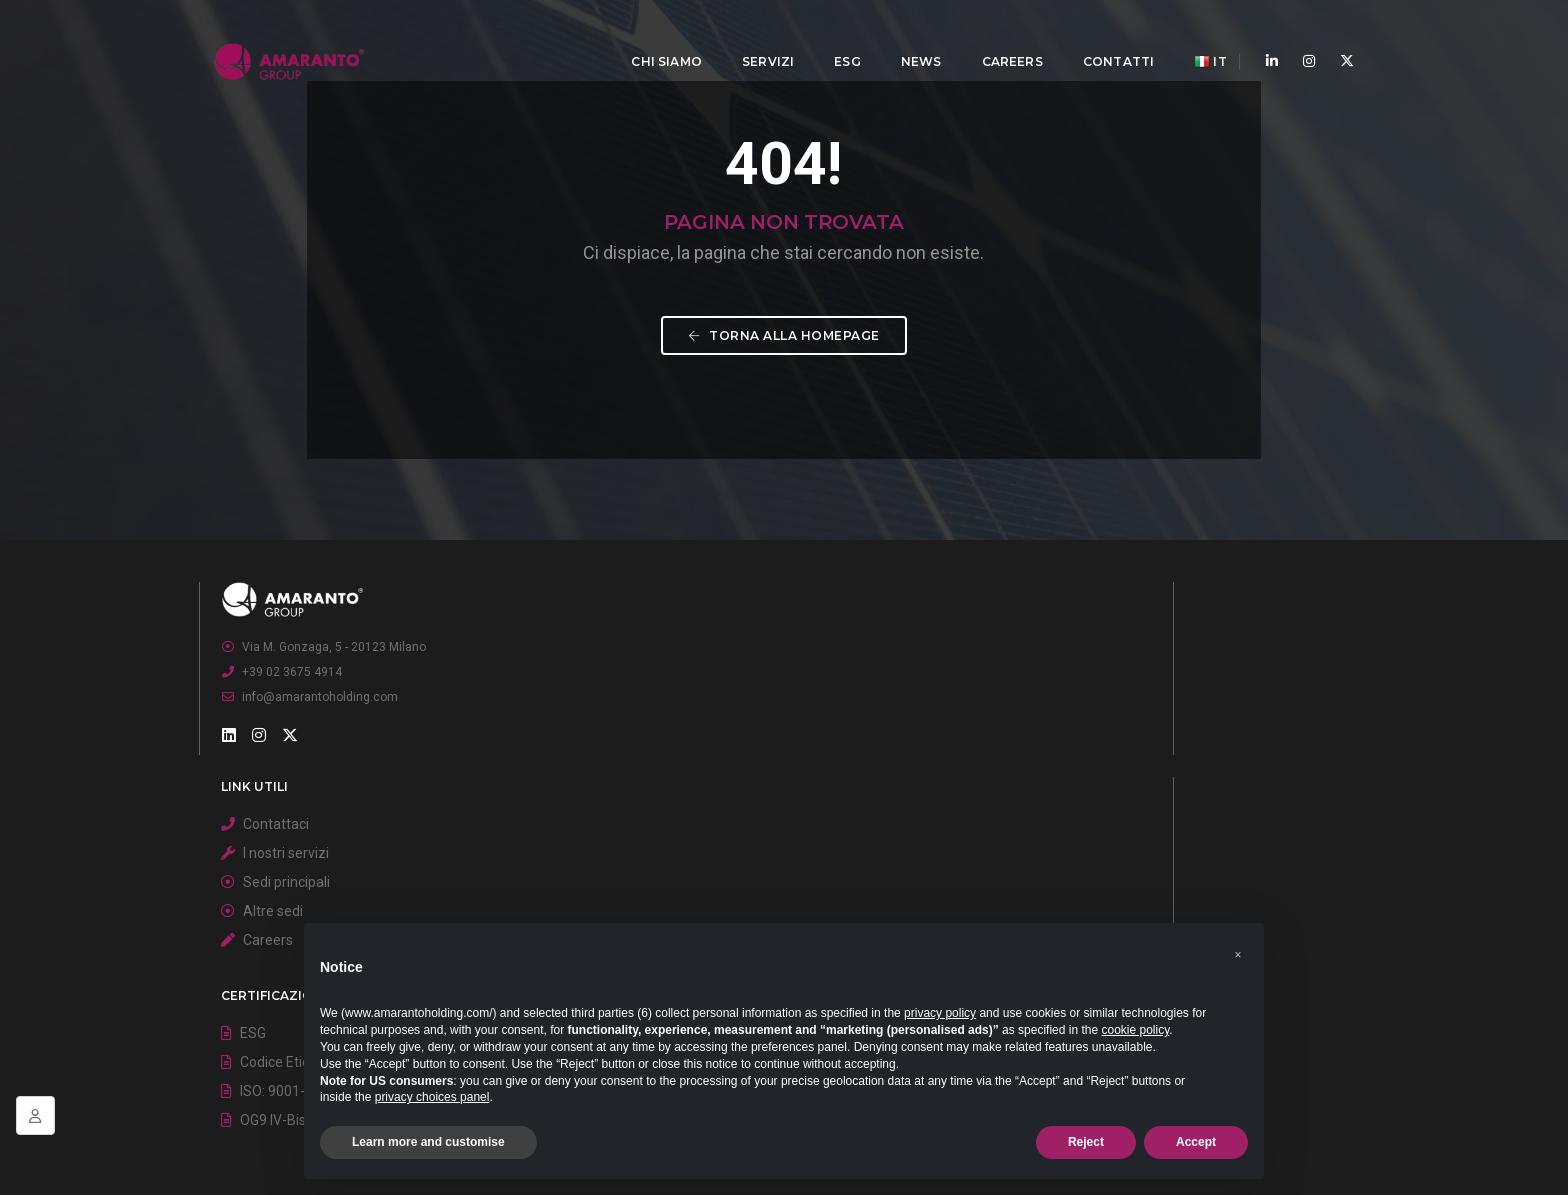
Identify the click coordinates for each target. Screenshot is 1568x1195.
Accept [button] (1196, 1142)
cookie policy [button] (1135, 1030)
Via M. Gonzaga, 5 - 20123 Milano (357, 863)
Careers (997, 35)
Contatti (1103, 35)
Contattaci (689, 845)
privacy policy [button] (940, 1013)
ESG (832, 35)
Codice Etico (1081, 874)
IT (1195, 36)
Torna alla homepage (784, 478)
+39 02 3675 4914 (315, 888)
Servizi (753, 35)
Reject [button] (1086, 1142)
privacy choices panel (432, 1097)
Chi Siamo (652, 35)
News (906, 35)
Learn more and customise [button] (428, 1142)
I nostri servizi (699, 874)
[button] (1238, 937)
